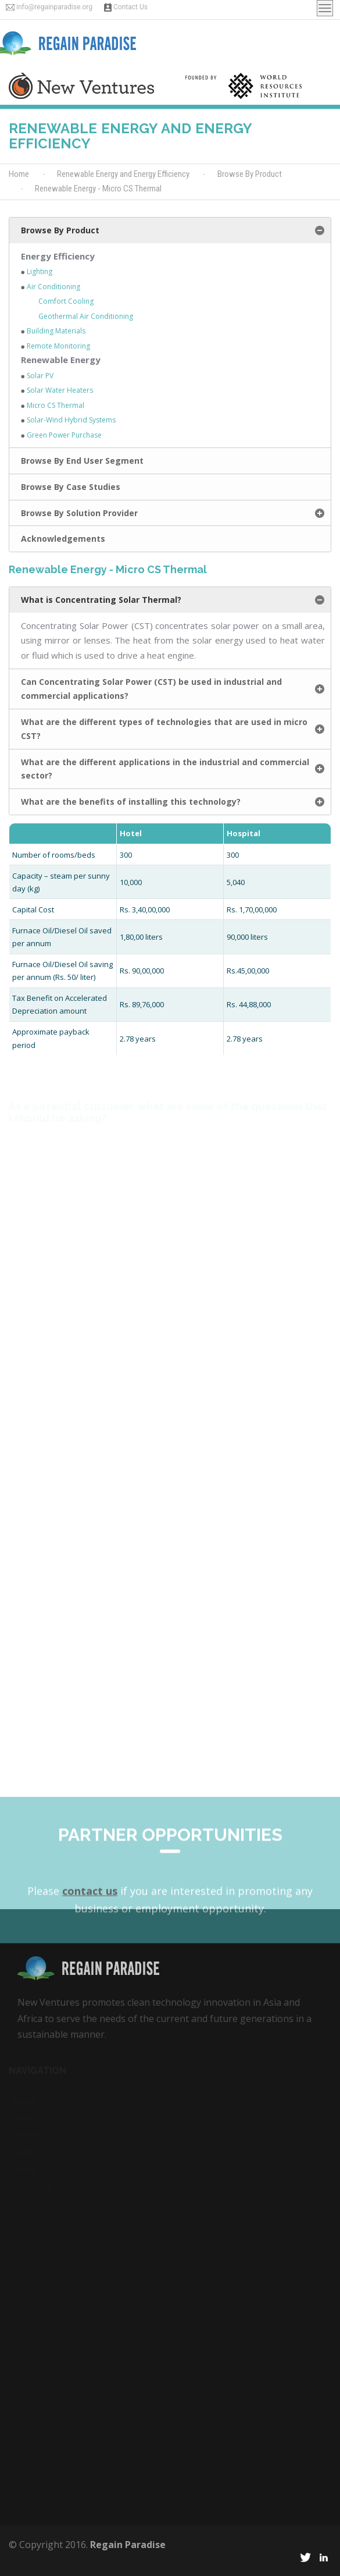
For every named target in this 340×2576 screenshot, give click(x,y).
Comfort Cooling (66, 301)
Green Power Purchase (64, 435)
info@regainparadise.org (54, 7)
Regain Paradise (128, 2544)
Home (19, 174)
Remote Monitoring (58, 346)
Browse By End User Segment (82, 460)
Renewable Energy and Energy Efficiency (123, 174)
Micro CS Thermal (55, 405)
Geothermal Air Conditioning (85, 316)
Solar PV (40, 376)
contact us (89, 1938)
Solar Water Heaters (60, 390)
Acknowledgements (63, 538)
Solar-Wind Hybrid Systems (71, 420)
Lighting (39, 271)
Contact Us (130, 7)
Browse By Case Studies (70, 486)
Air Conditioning (53, 287)
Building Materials (56, 331)
